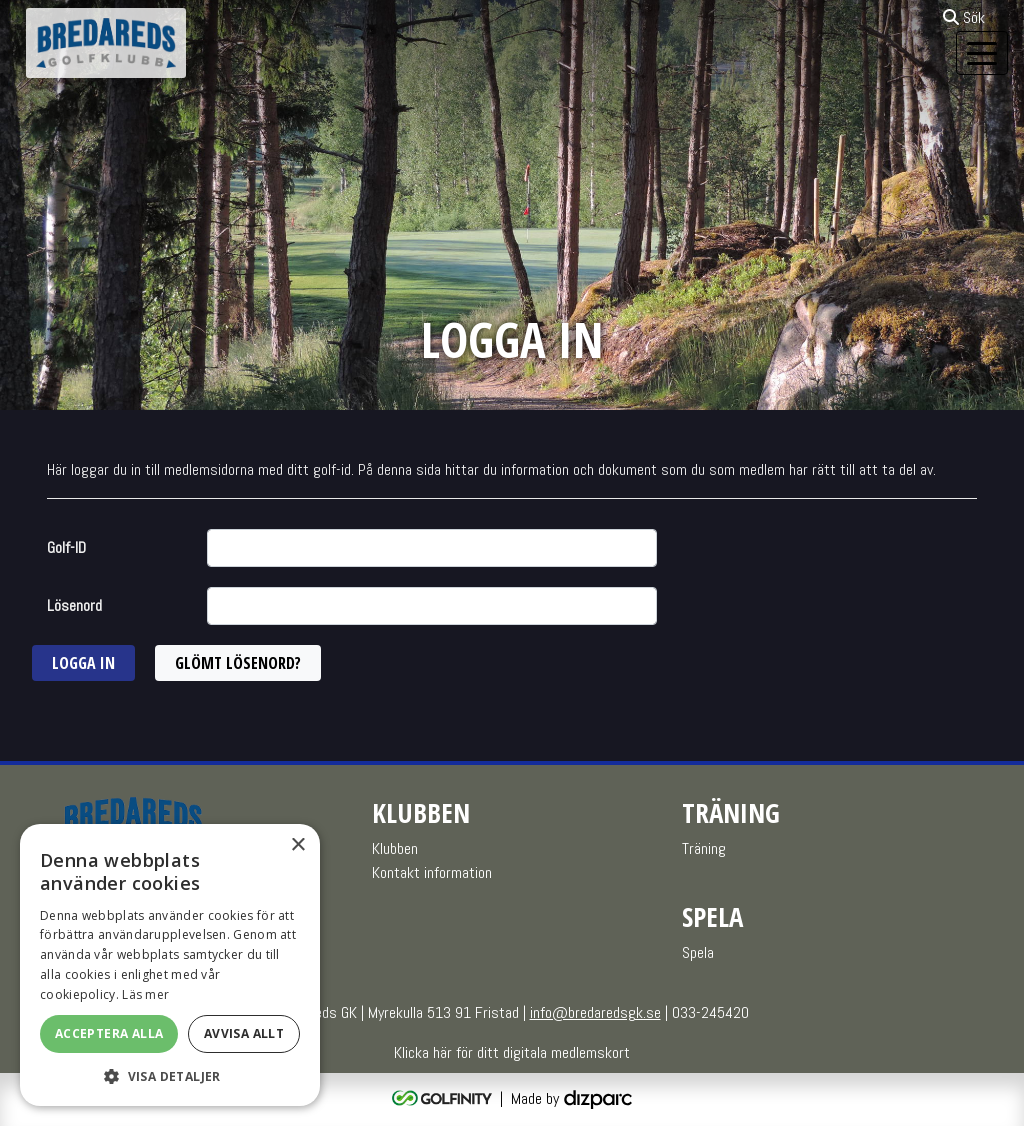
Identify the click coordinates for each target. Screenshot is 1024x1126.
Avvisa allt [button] (244, 1033)
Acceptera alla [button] (109, 1033)
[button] (170, 1076)
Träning (704, 848)
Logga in (83, 663)
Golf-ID (66, 547)
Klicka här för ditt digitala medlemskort (512, 1052)
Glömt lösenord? (238, 663)
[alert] (170, 965)
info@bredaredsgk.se (595, 1012)
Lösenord (74, 605)
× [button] (297, 845)
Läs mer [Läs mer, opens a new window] (145, 994)
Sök (964, 17)
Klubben (395, 848)
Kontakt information (432, 872)
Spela (698, 952)
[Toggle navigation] (982, 53)
